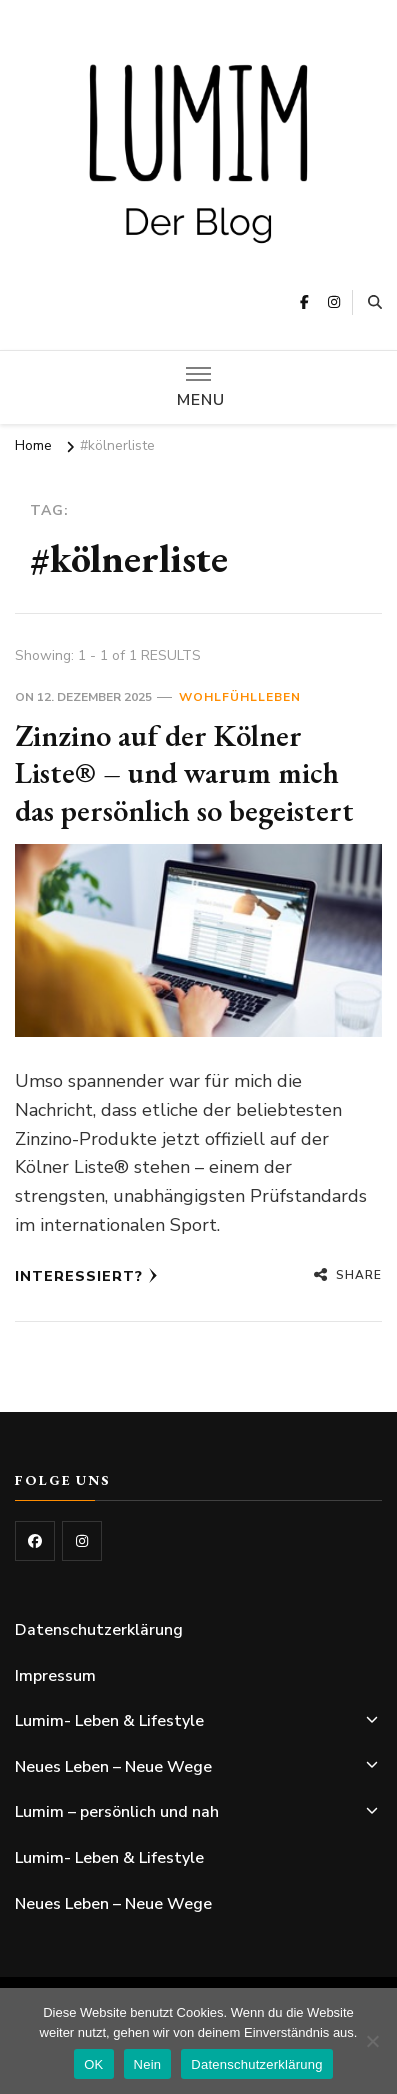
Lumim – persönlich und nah (117, 1812)
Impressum (55, 1676)
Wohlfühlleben (240, 697)
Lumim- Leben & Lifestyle (109, 1721)
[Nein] (372, 2041)
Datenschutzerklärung (99, 1630)
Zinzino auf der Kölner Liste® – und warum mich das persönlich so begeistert (184, 773)
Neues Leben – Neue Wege (113, 1767)
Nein (148, 2064)
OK (93, 2064)
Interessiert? (86, 1276)
